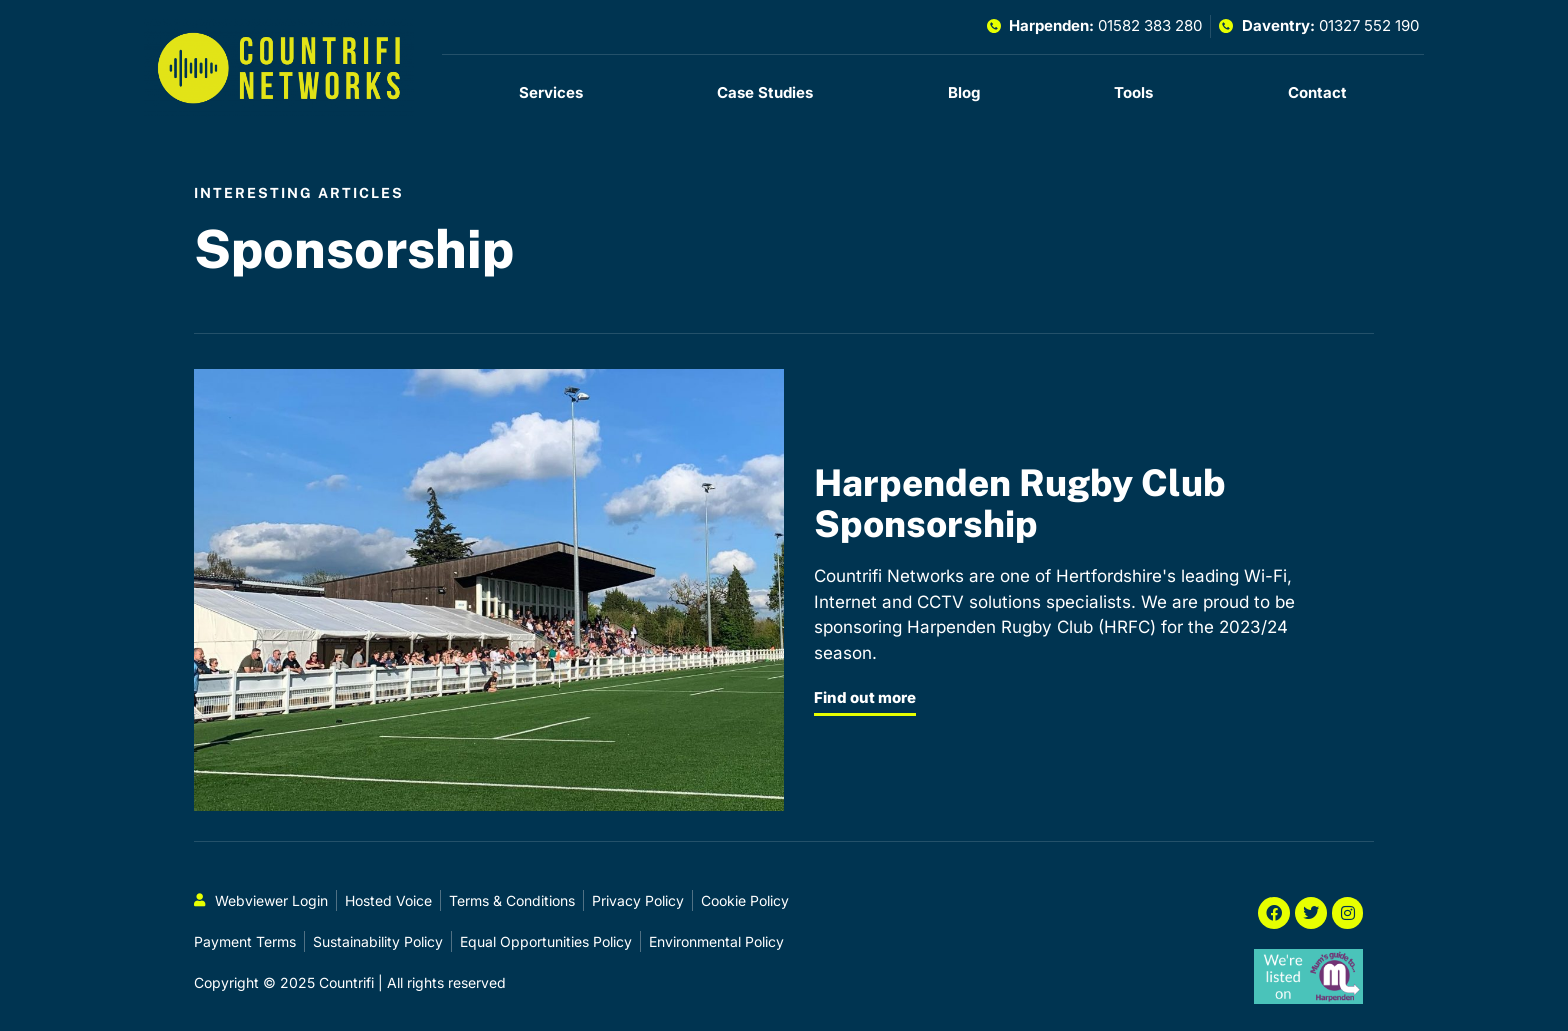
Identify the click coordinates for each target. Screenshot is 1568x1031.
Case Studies (765, 92)
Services (551, 92)
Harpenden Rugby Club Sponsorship (1020, 502)
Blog (964, 92)
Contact (1317, 92)
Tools (1133, 92)
